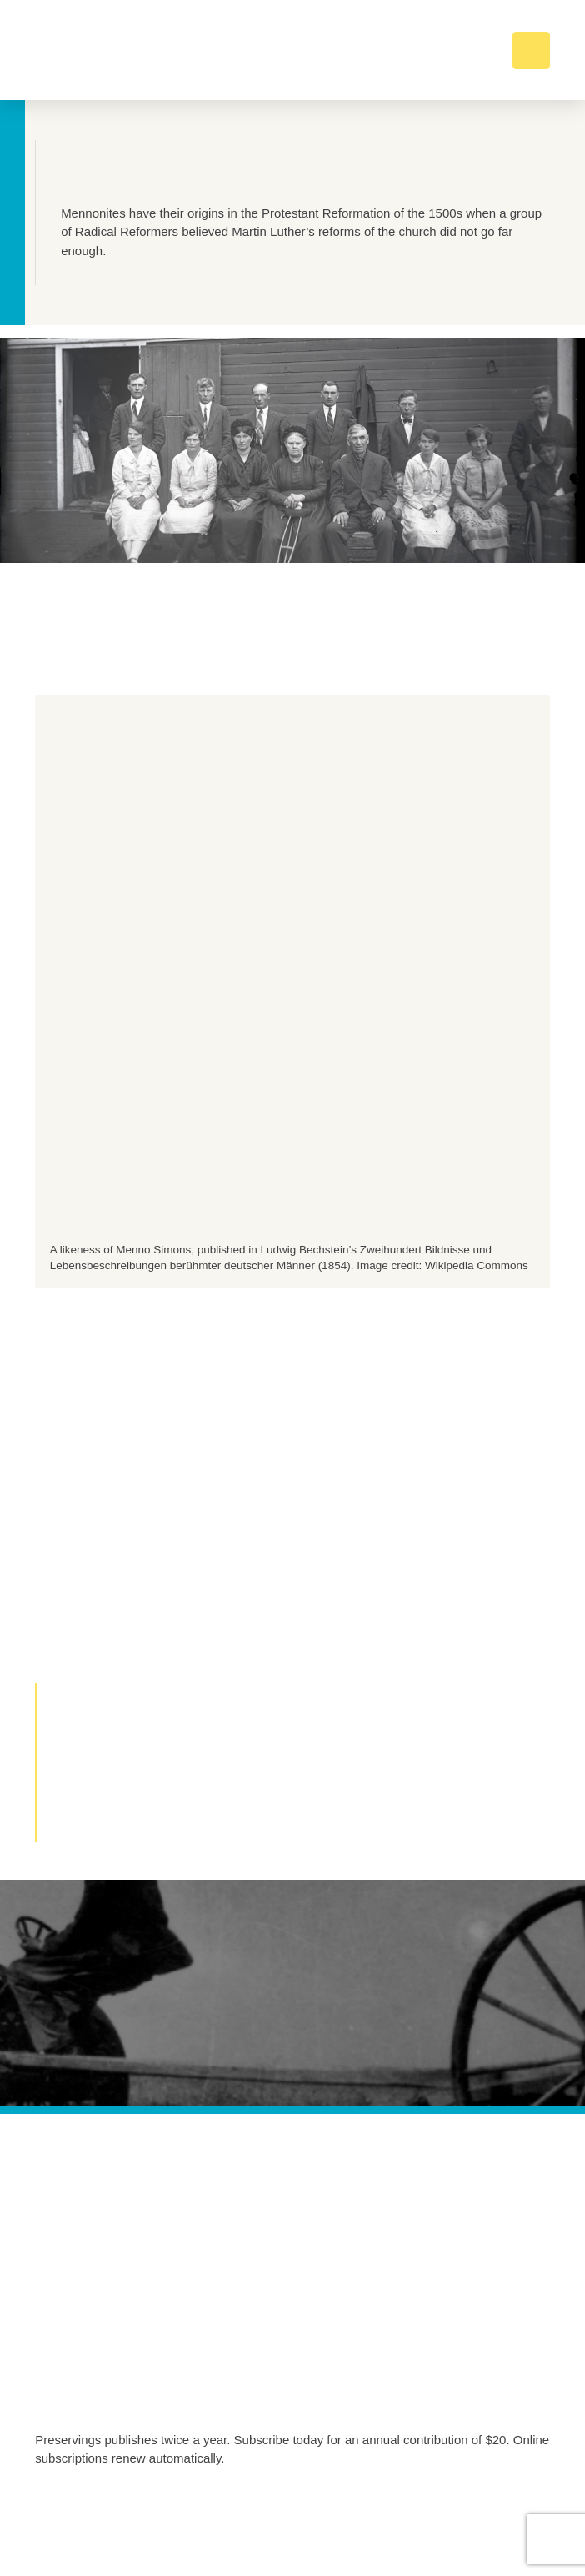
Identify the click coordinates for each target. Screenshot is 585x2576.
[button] (531, 50)
